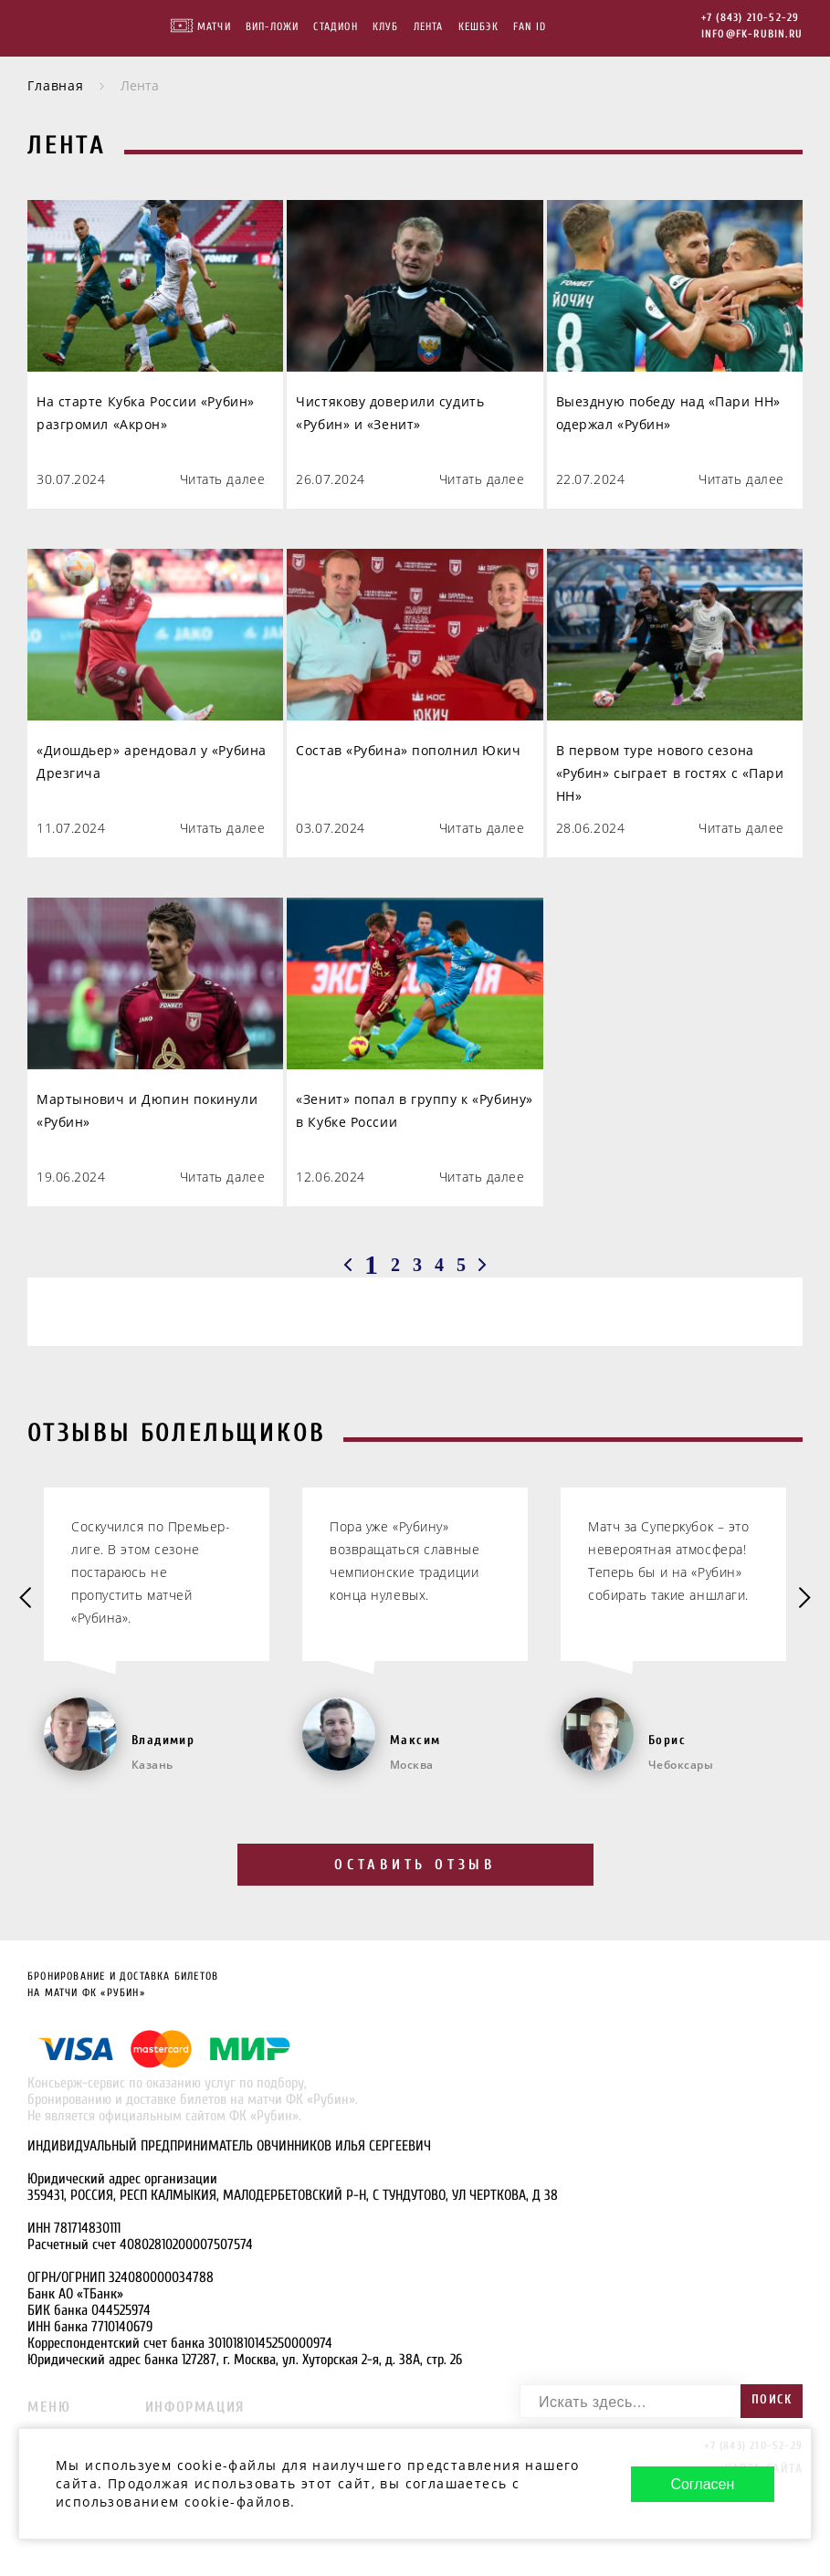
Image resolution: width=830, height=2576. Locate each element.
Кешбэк (478, 26)
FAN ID (529, 26)
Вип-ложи (272, 26)
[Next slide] (803, 1599)
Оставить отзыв (415, 1864)
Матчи (214, 26)
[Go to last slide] (27, 1599)
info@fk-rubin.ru (752, 33)
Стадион (335, 26)
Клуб (386, 26)
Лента (429, 26)
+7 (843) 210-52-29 (750, 17)
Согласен (702, 2484)
